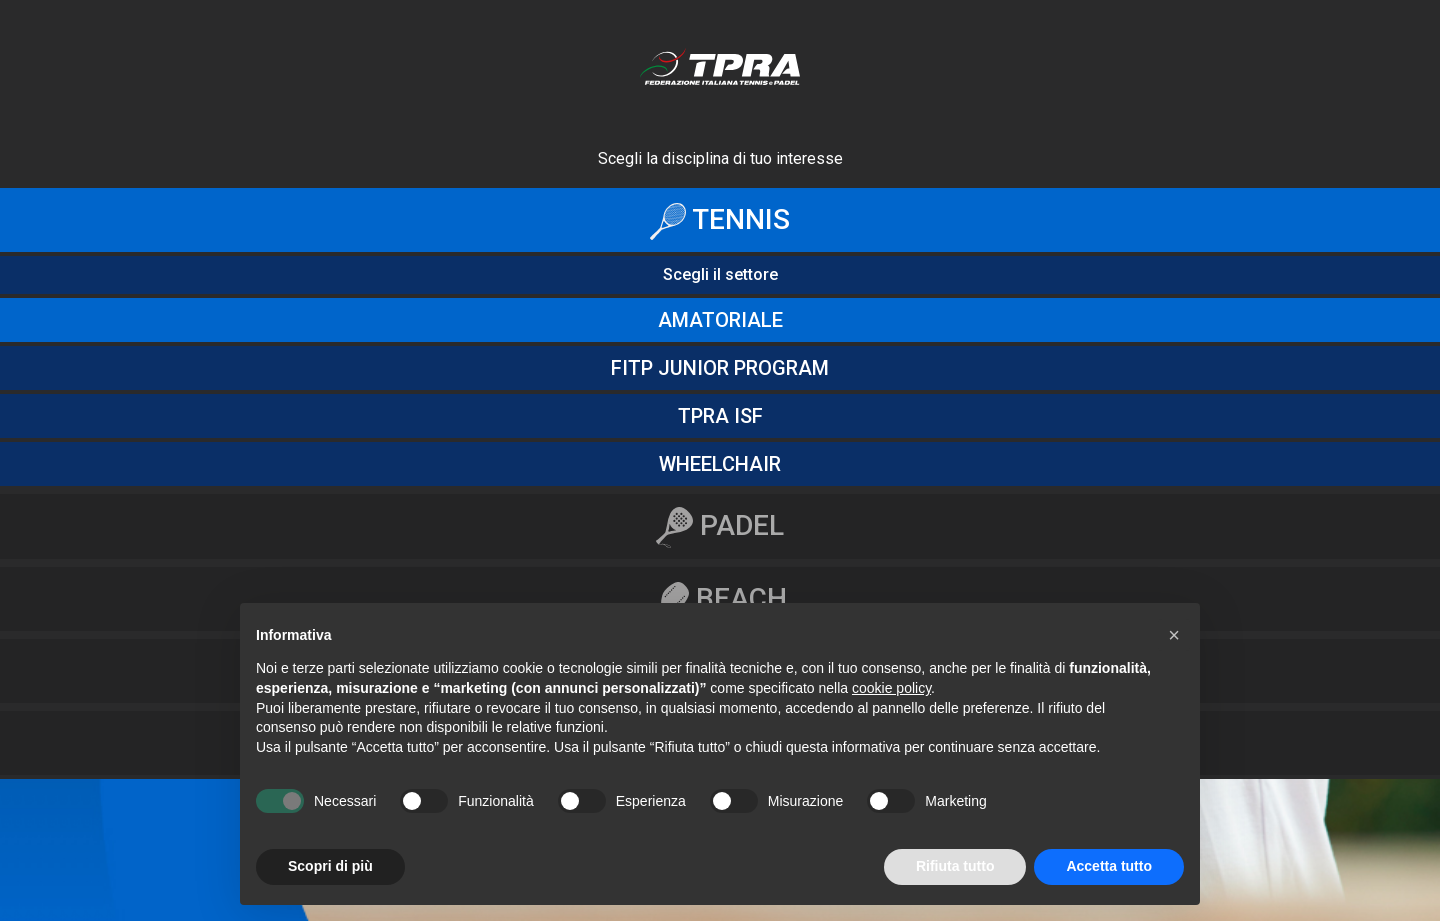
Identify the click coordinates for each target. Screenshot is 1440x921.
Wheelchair (720, 464)
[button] (1174, 635)
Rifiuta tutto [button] (955, 866)
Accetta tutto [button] (1109, 866)
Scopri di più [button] (330, 866)
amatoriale (720, 320)
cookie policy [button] (891, 688)
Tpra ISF (720, 416)
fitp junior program (720, 368)
